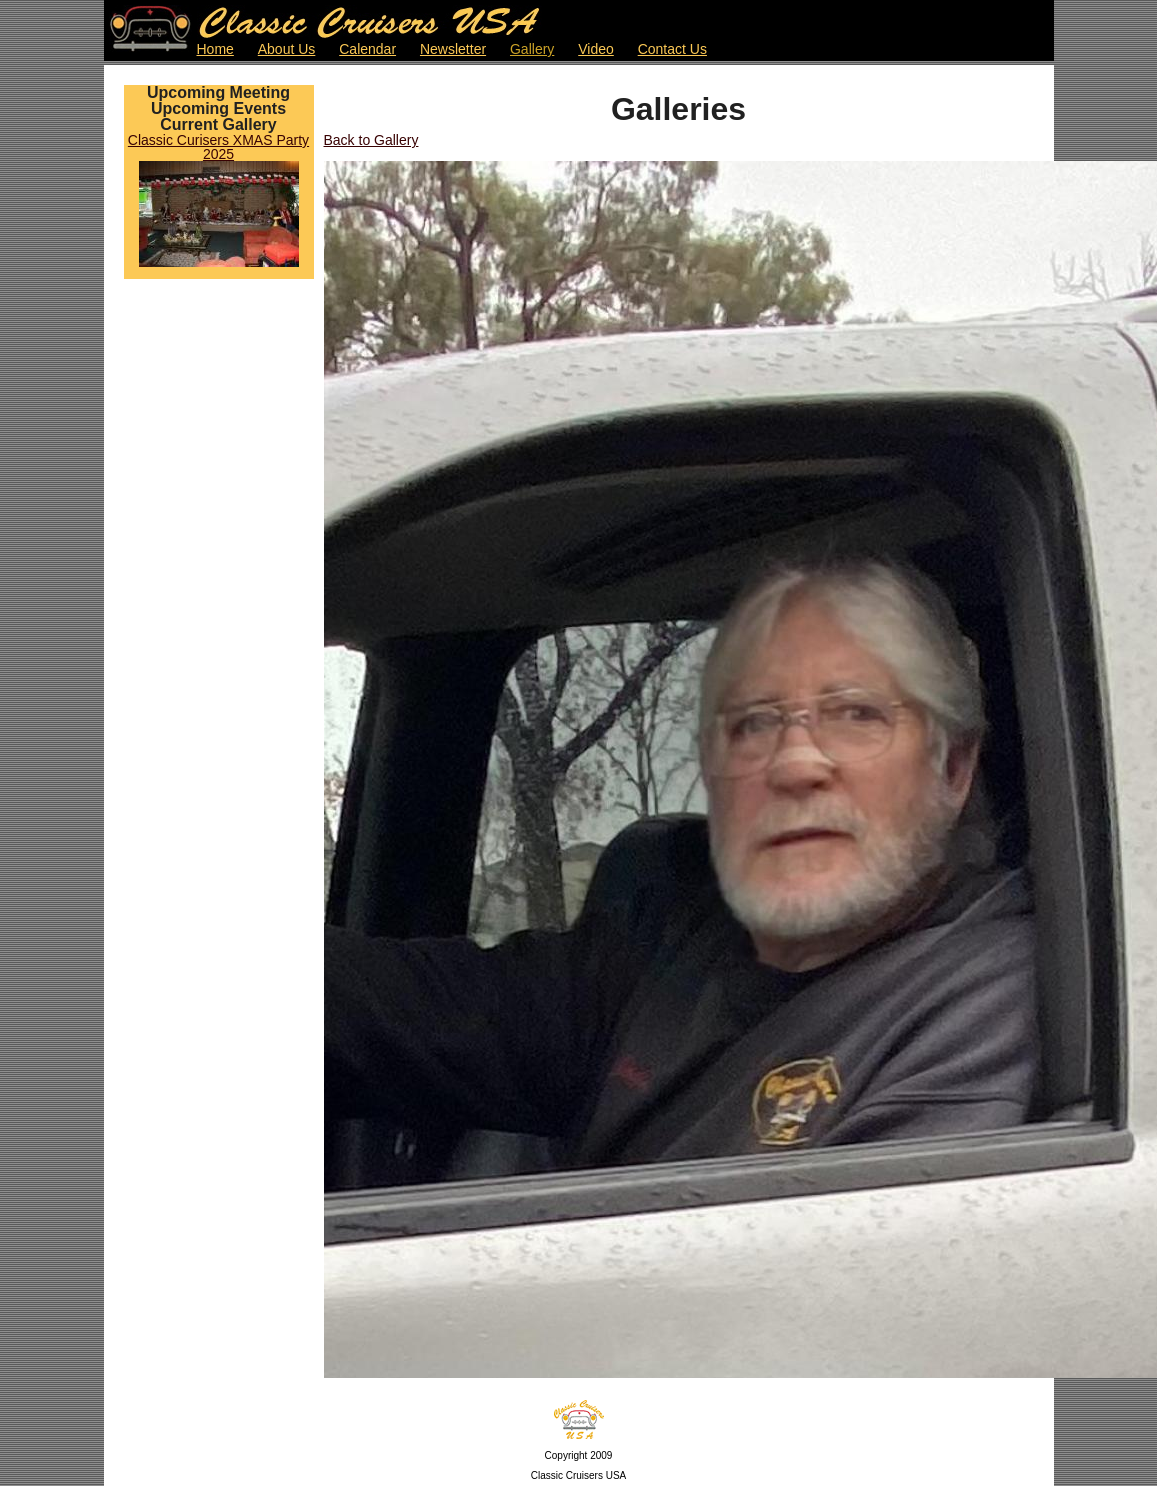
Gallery (532, 49)
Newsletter (453, 49)
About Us (287, 49)
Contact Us (672, 49)
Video (596, 49)
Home (215, 49)
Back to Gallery (371, 140)
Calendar (367, 49)
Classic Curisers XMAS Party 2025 (218, 147)
